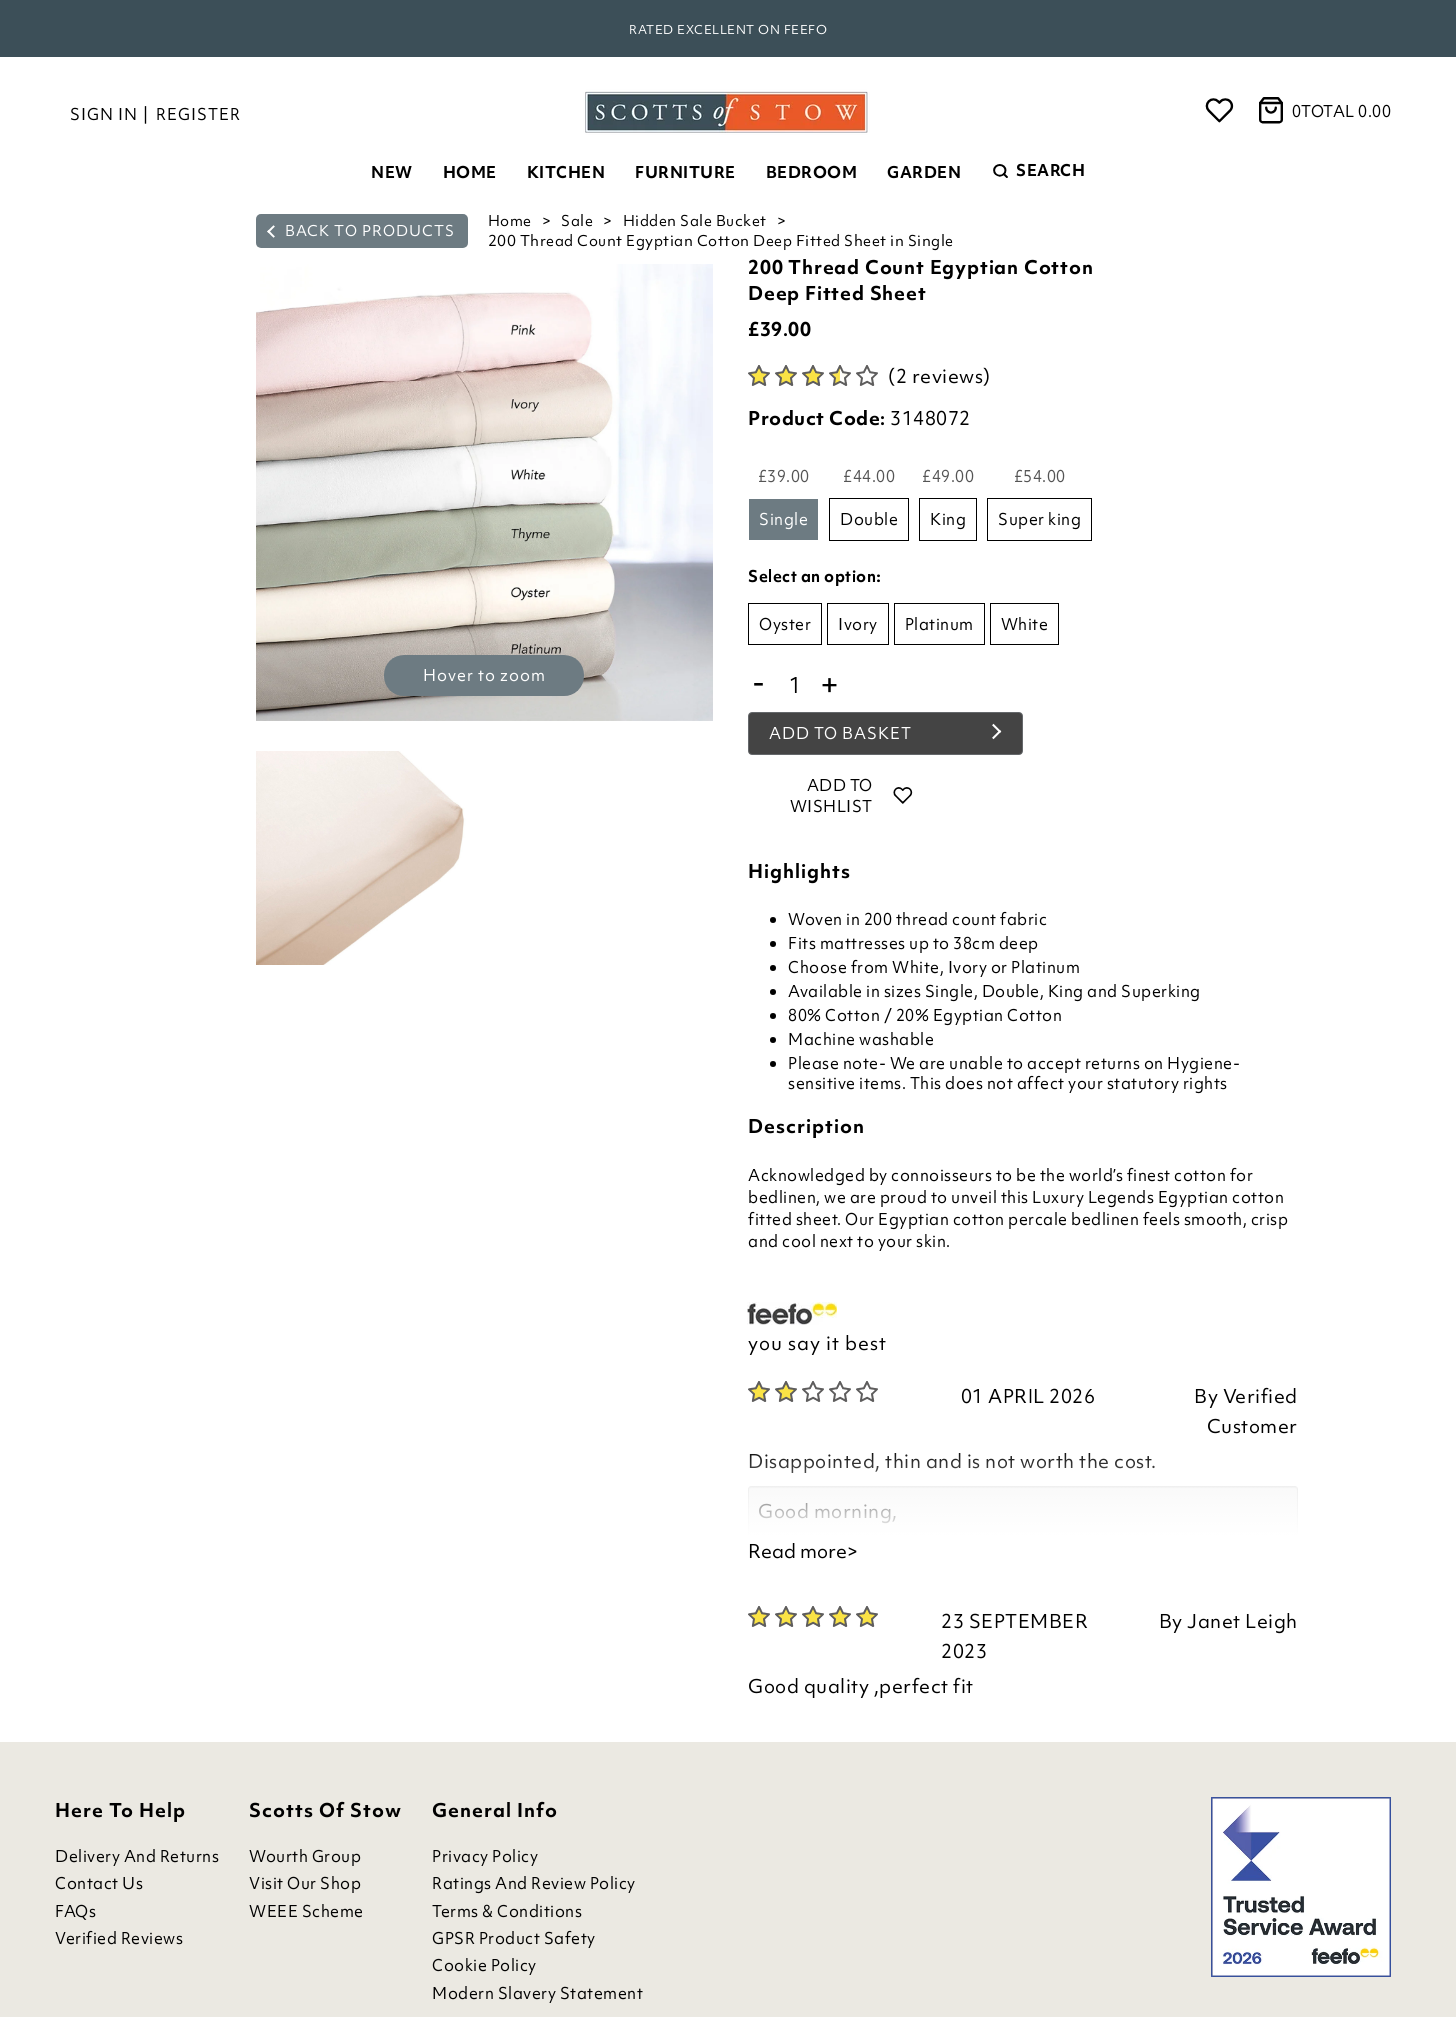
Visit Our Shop (305, 1883)
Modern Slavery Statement (537, 1993)
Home (470, 172)
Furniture (685, 172)
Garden (924, 172)
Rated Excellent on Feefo (728, 29)
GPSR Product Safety (514, 1938)
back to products (361, 231)
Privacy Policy (485, 1856)
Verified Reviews (119, 1938)
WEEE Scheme (306, 1911)
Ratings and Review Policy (534, 1883)
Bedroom (812, 172)
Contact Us (99, 1883)
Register (198, 114)
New (392, 172)
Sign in (104, 114)
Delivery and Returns (137, 1856)
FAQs (75, 1911)
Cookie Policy (484, 1965)
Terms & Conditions (507, 1911)
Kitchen (566, 172)
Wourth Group (305, 1856)
